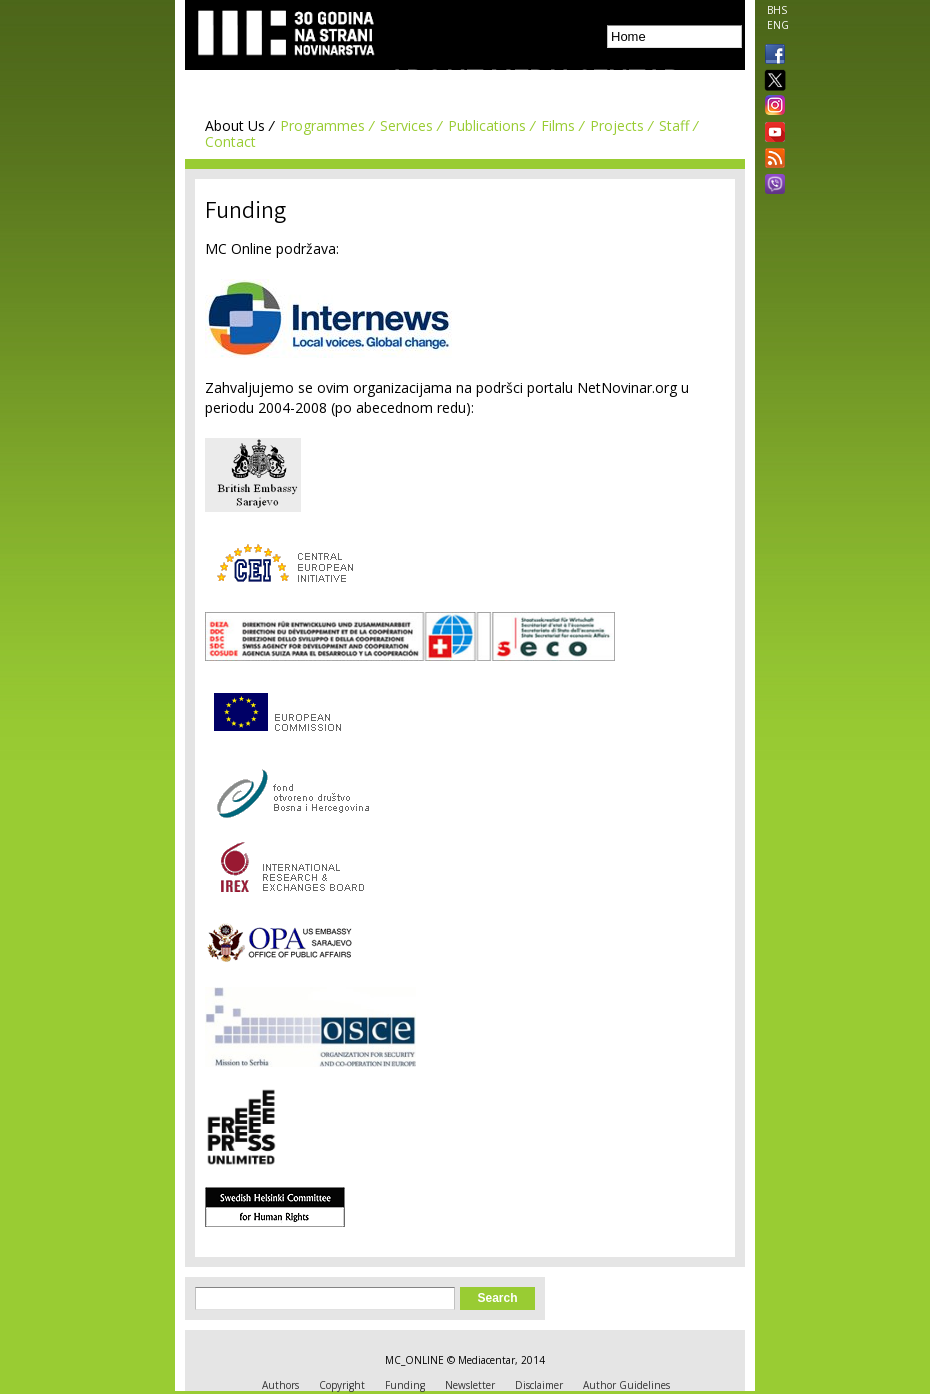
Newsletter (470, 1385)
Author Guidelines (626, 1385)
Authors (280, 1385)
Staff (674, 125)
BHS (777, 10)
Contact (230, 141)
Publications (487, 125)
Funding (405, 1385)
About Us (235, 125)
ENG (778, 25)
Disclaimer (539, 1385)
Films (558, 125)
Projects (617, 125)
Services (406, 125)
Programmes (322, 125)
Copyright (342, 1385)
